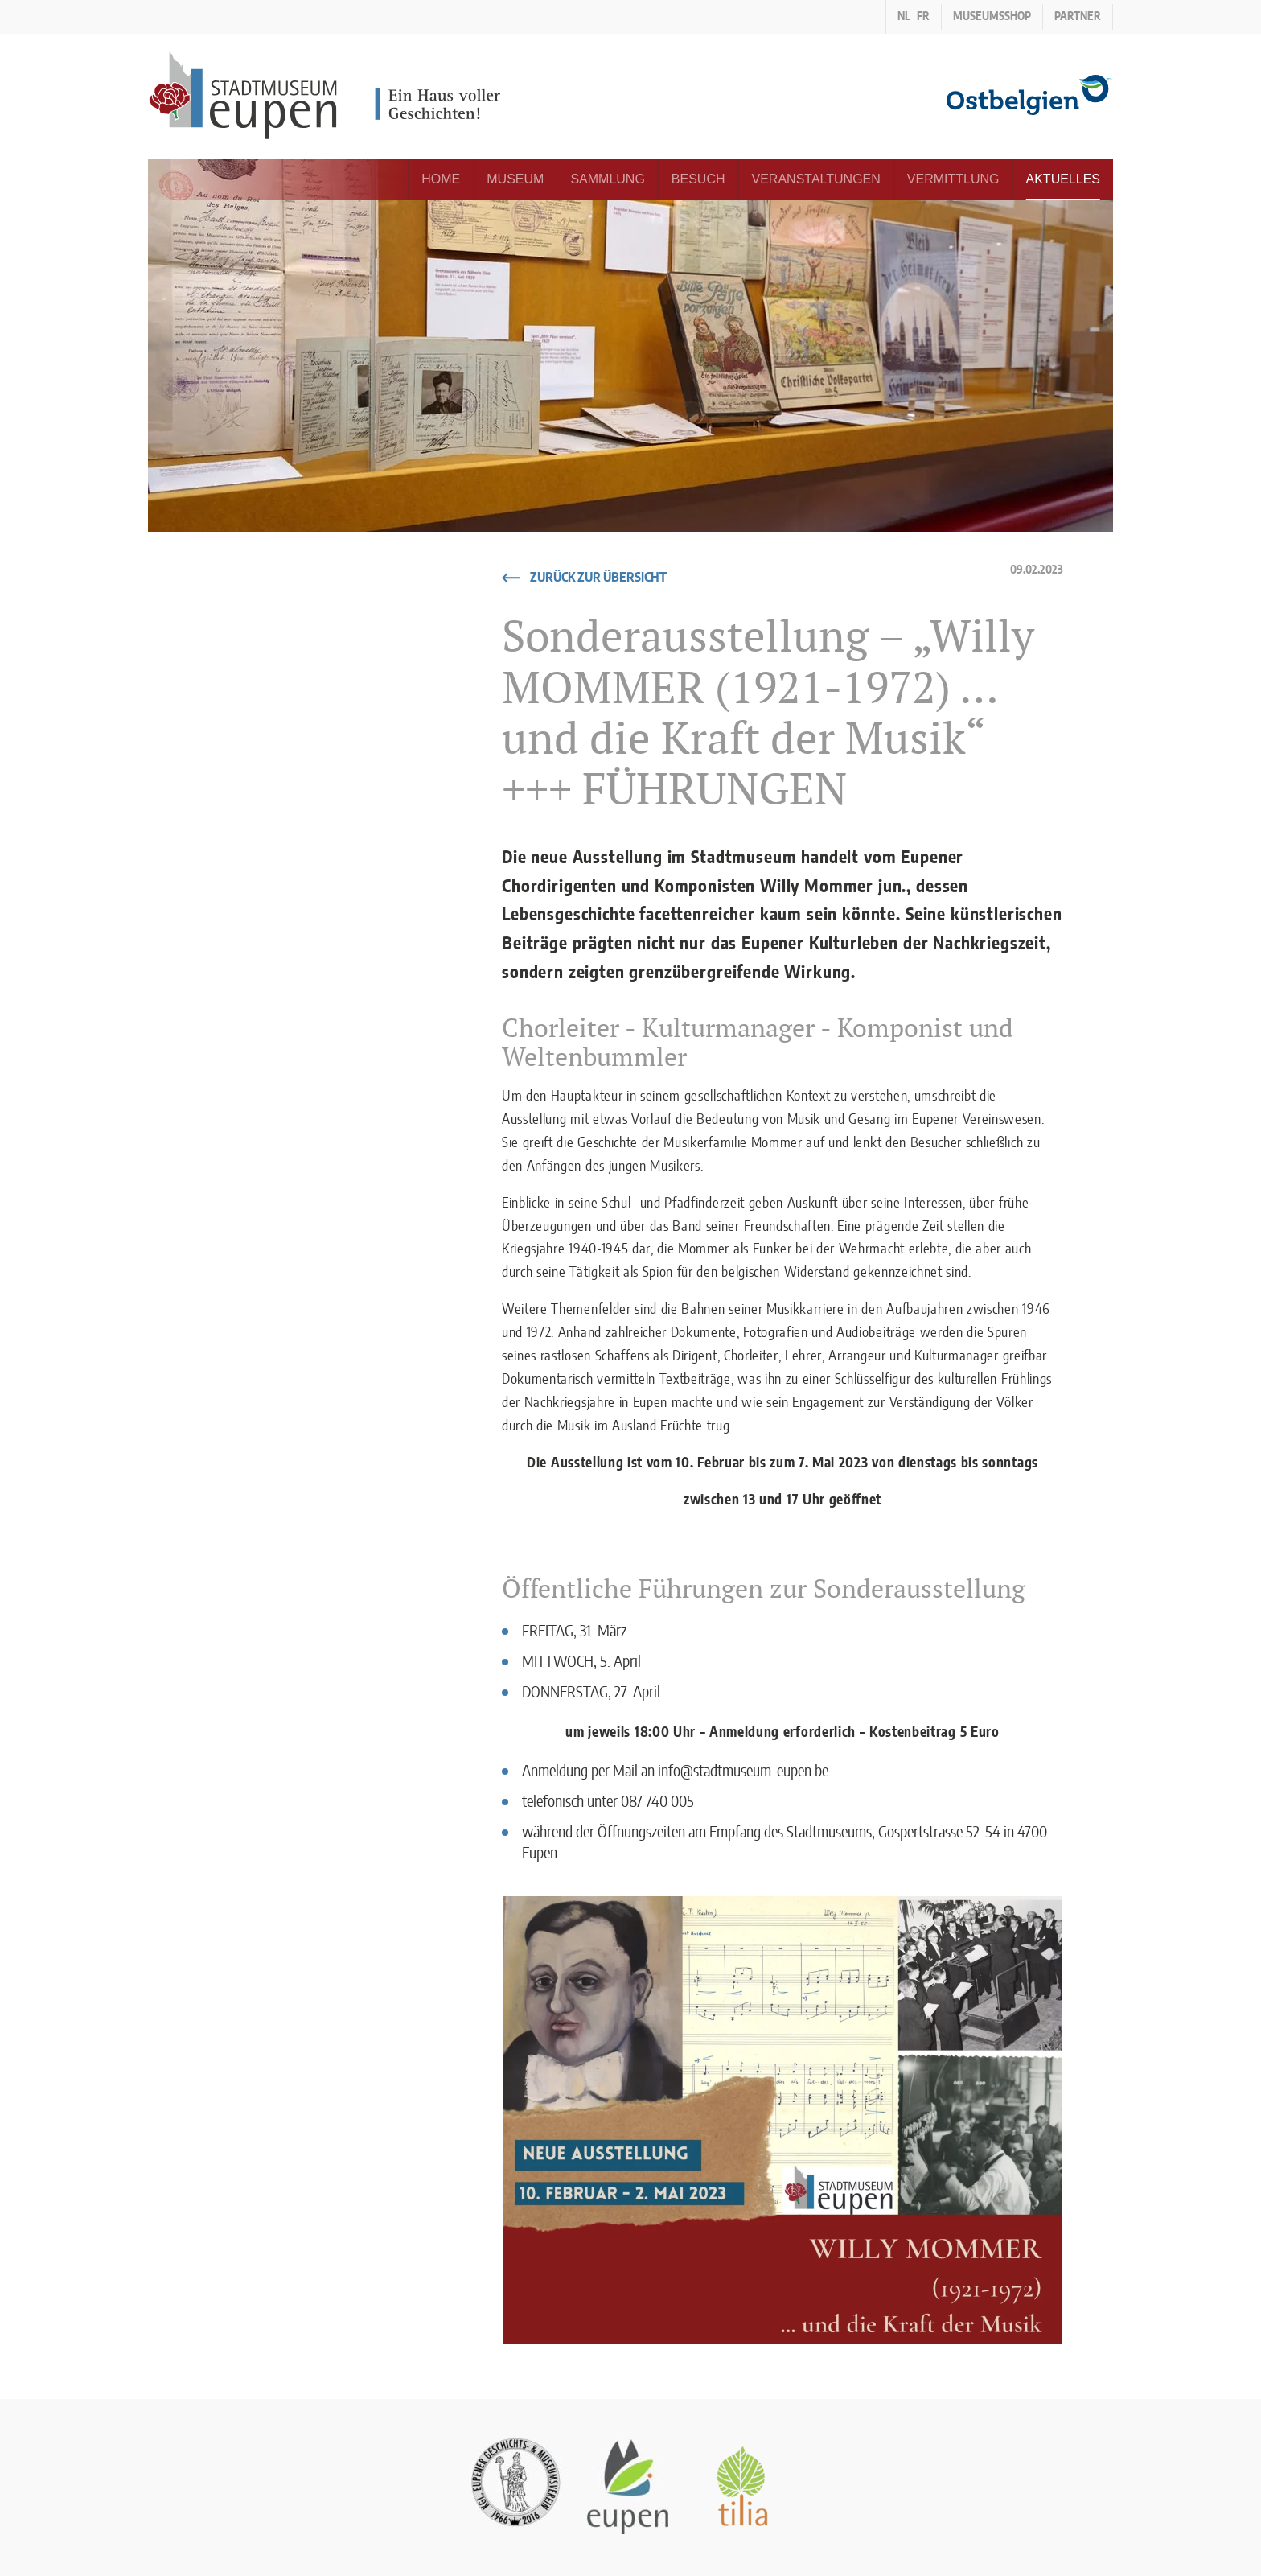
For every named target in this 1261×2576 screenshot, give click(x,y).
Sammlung (607, 179)
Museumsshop (992, 17)
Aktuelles (1063, 179)
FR (923, 17)
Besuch (698, 179)
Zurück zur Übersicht (598, 577)
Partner (1077, 17)
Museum (515, 179)
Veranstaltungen (816, 179)
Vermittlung (953, 179)
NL (903, 17)
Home (440, 179)
